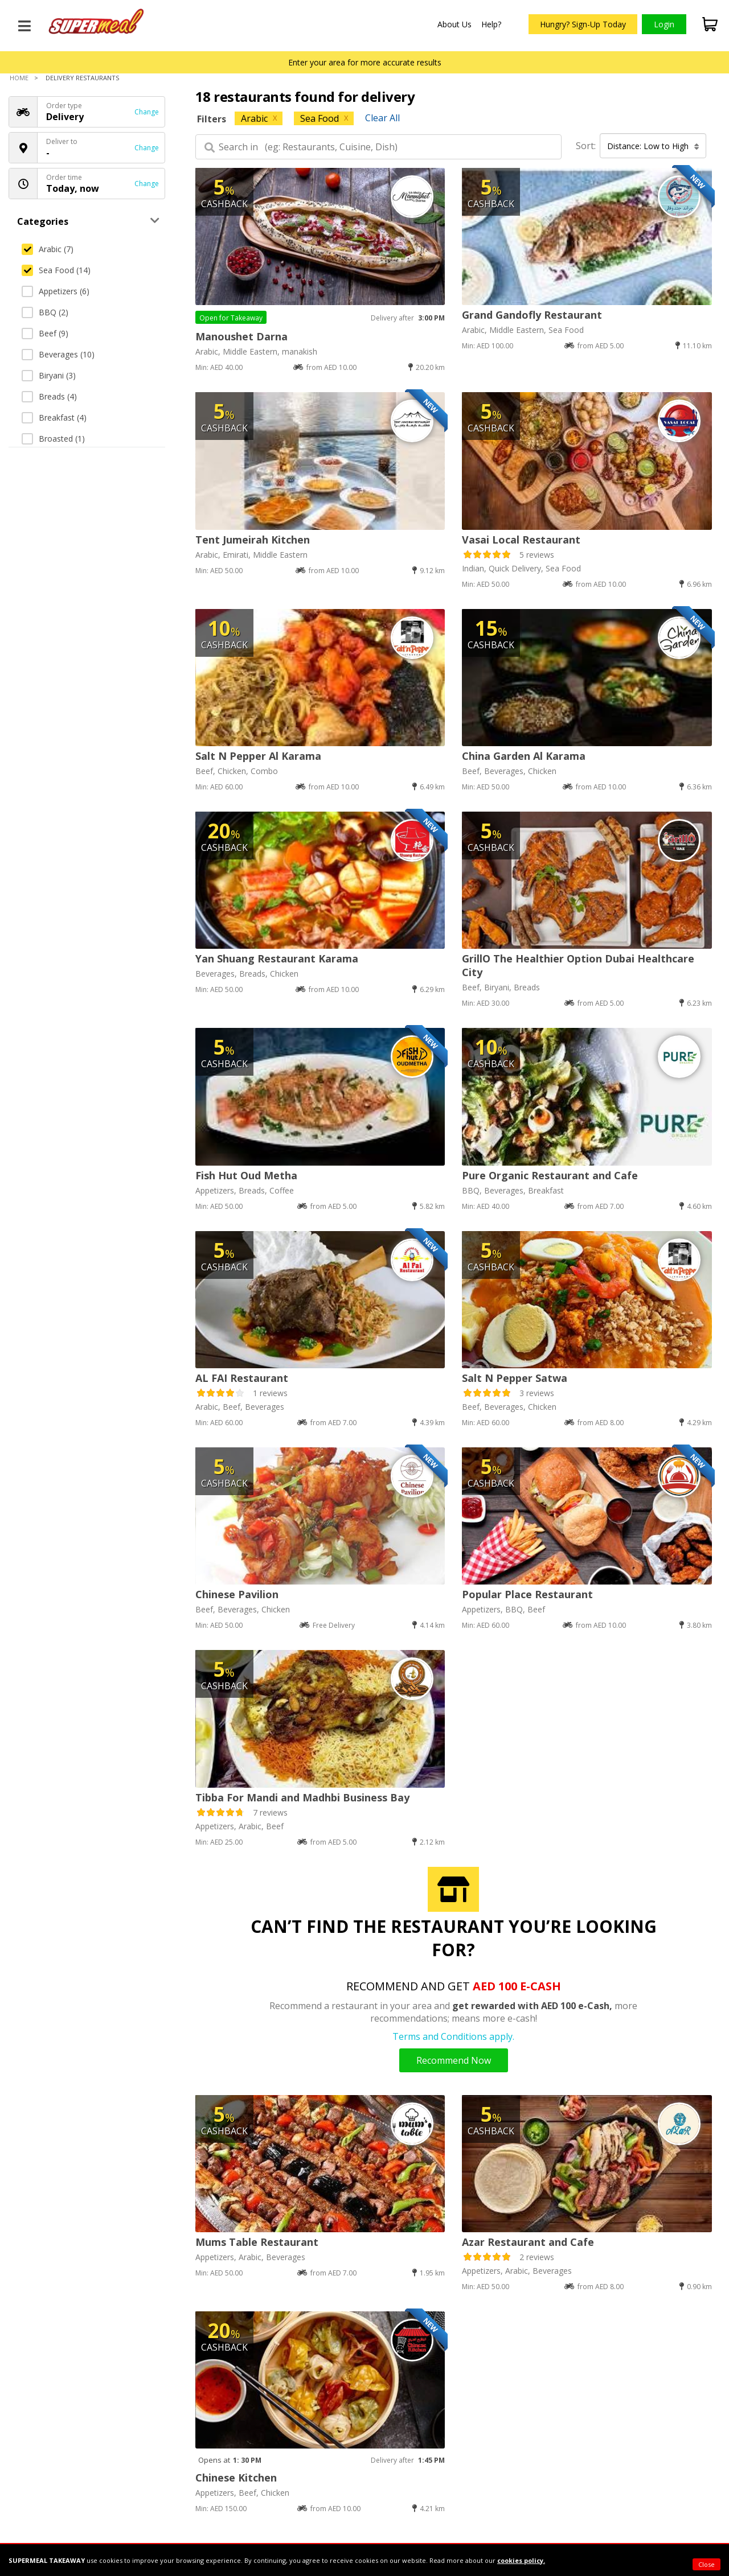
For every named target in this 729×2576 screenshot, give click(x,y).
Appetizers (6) (55, 291)
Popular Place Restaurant (527, 1594)
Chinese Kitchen (236, 2477)
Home (19, 77)
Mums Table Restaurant (256, 2242)
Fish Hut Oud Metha (246, 1175)
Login (664, 24)
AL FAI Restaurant (241, 1378)
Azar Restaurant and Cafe (528, 2242)
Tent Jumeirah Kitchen (252, 539)
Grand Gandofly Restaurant (532, 315)
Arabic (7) (47, 249)
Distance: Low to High (653, 146)
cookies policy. (521, 2560)
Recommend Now (453, 2060)
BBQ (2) (45, 312)
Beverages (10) (58, 354)
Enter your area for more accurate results (364, 62)
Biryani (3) (49, 375)
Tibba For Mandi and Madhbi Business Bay (302, 1797)
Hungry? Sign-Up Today (583, 24)
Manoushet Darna (241, 336)
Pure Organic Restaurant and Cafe (550, 1175)
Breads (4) (49, 396)
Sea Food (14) (56, 270)
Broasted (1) (53, 438)
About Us (454, 24)
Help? (491, 24)
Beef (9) (45, 333)
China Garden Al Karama (523, 756)
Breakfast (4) (54, 417)
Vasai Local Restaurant (521, 539)
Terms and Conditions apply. (453, 2036)
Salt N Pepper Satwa (514, 1378)
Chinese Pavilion (237, 1594)
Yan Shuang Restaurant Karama (276, 958)
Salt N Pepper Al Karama (258, 756)
